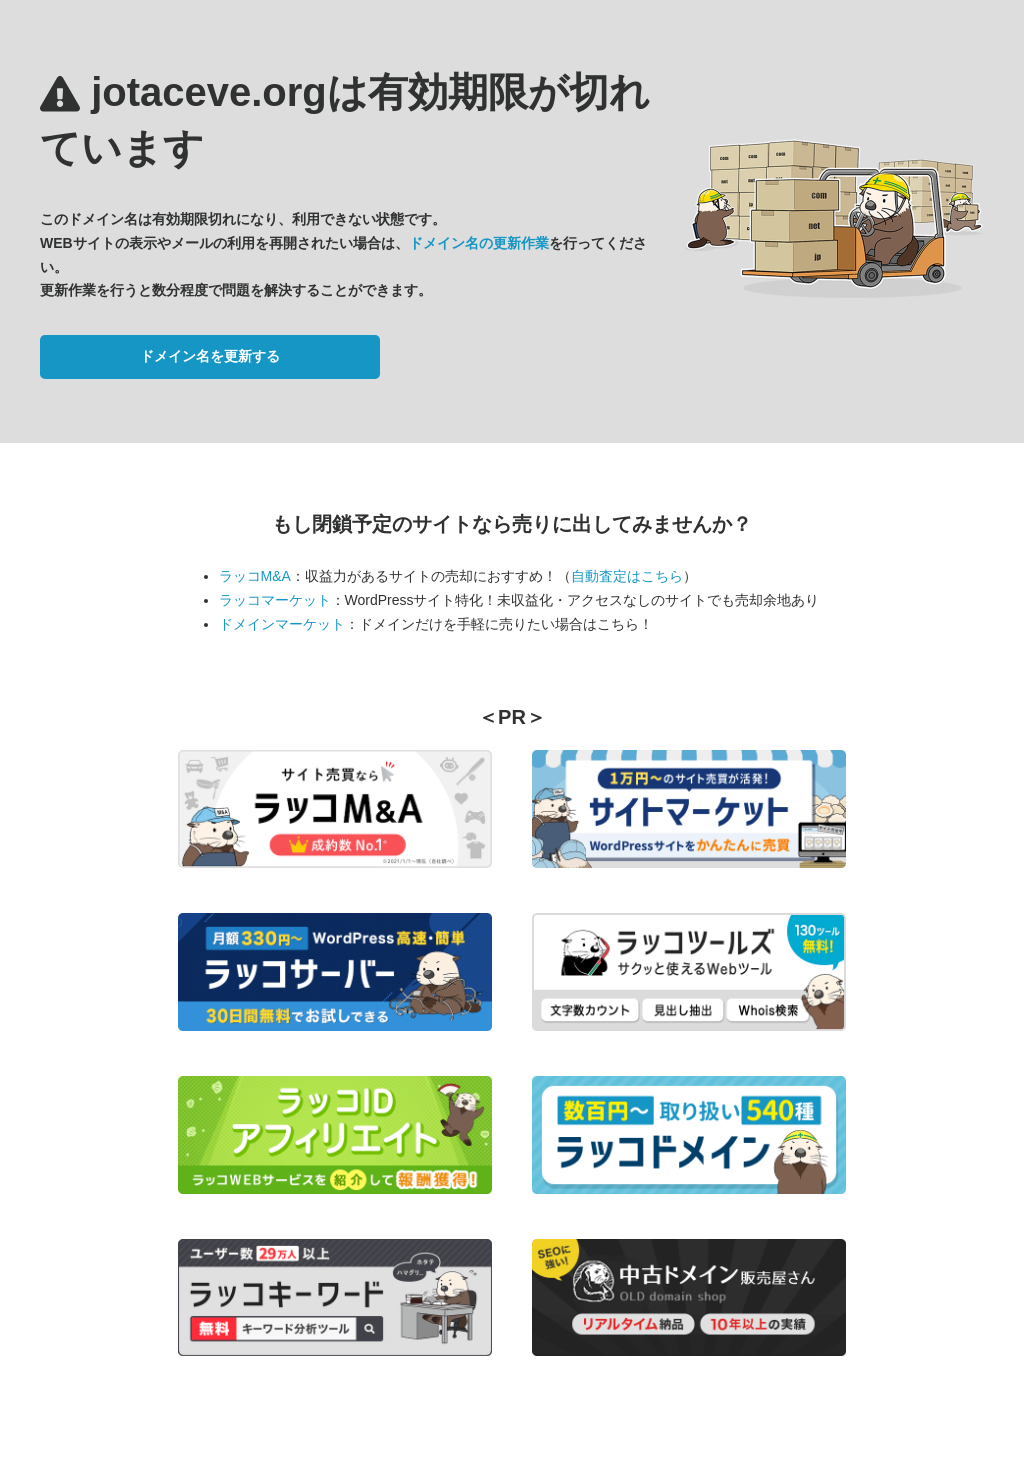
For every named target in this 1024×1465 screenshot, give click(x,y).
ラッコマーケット (275, 600)
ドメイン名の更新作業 (479, 243)
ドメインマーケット (282, 624)
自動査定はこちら (627, 576)
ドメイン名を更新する (210, 356)
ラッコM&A (255, 576)
